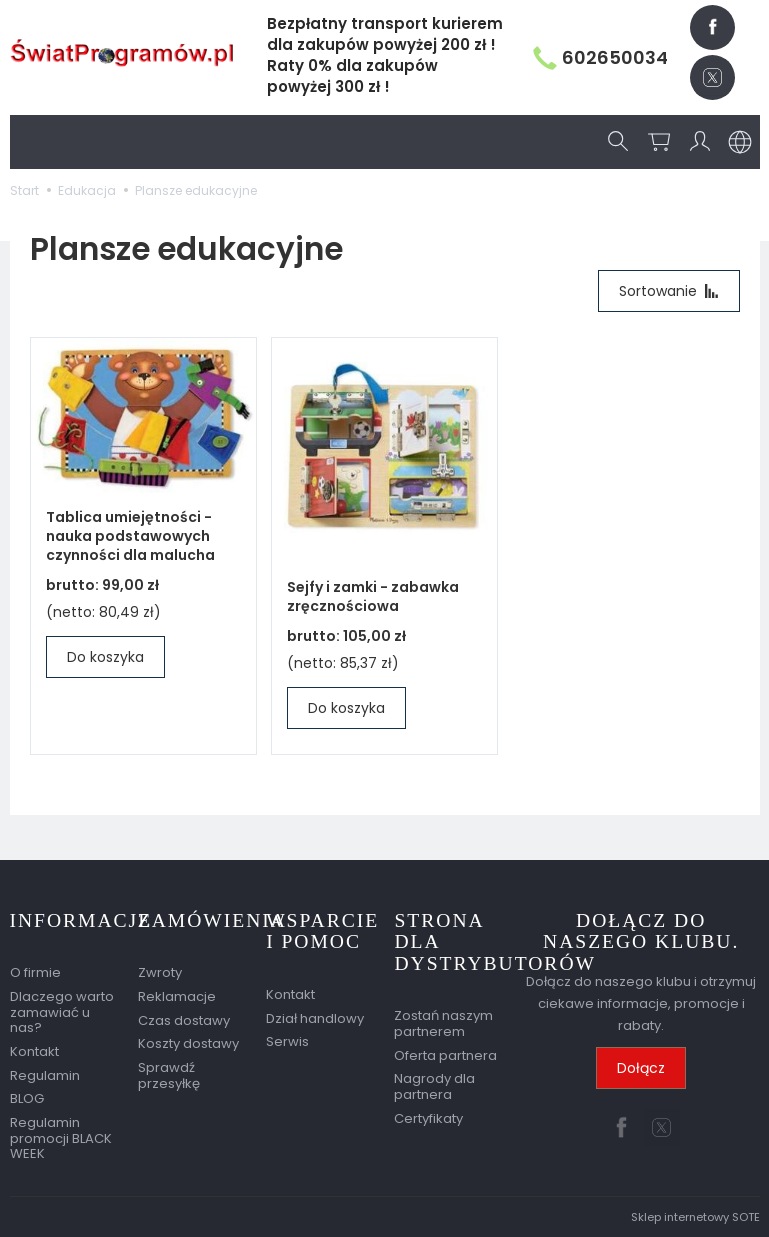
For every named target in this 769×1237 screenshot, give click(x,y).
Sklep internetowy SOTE (695, 1217)
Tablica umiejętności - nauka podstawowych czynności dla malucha (130, 536)
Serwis (287, 1041)
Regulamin (45, 1075)
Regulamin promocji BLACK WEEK (61, 1138)
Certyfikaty (428, 1118)
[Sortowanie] (669, 291)
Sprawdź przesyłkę (169, 1075)
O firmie (35, 972)
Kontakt (34, 1051)
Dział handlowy (315, 1018)
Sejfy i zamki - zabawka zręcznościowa (373, 596)
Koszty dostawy (188, 1043)
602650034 (600, 57)
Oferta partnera (445, 1055)
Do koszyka (105, 657)
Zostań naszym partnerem (443, 1023)
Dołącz (641, 1068)
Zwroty (160, 972)
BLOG (27, 1098)
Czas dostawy (184, 1020)
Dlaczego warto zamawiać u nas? (62, 1012)
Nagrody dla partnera (434, 1086)
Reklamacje (177, 996)
